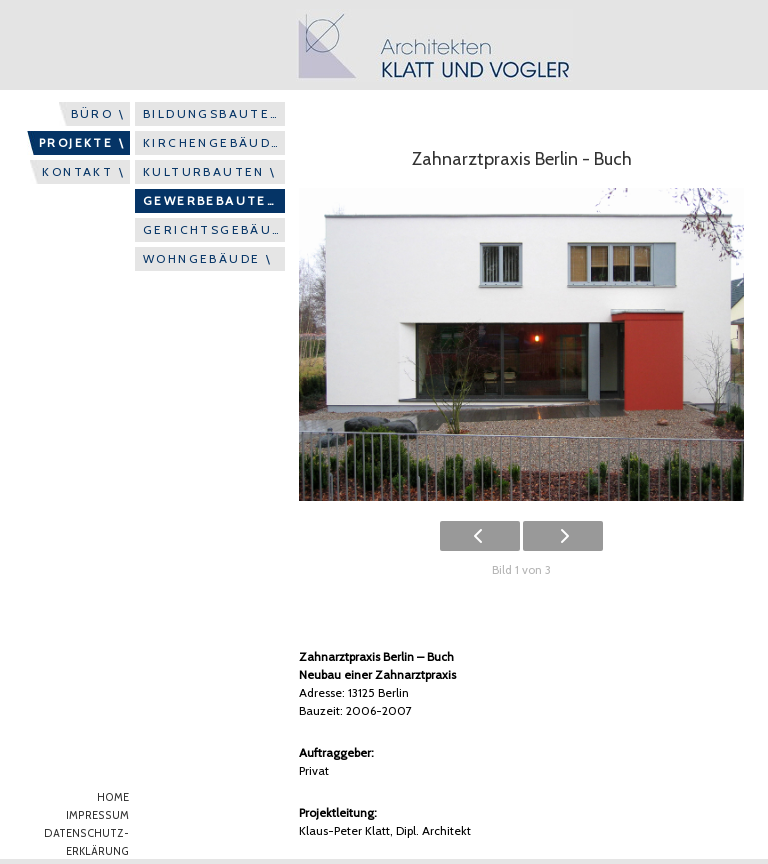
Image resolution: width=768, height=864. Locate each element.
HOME (113, 797)
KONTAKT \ (83, 171)
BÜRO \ (98, 113)
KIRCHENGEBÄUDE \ (214, 142)
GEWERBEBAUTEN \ (214, 200)
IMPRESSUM (97, 815)
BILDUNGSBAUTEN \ (214, 113)
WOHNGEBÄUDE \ (207, 258)
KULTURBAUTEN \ (210, 171)
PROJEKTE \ (82, 142)
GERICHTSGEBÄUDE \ (214, 229)
